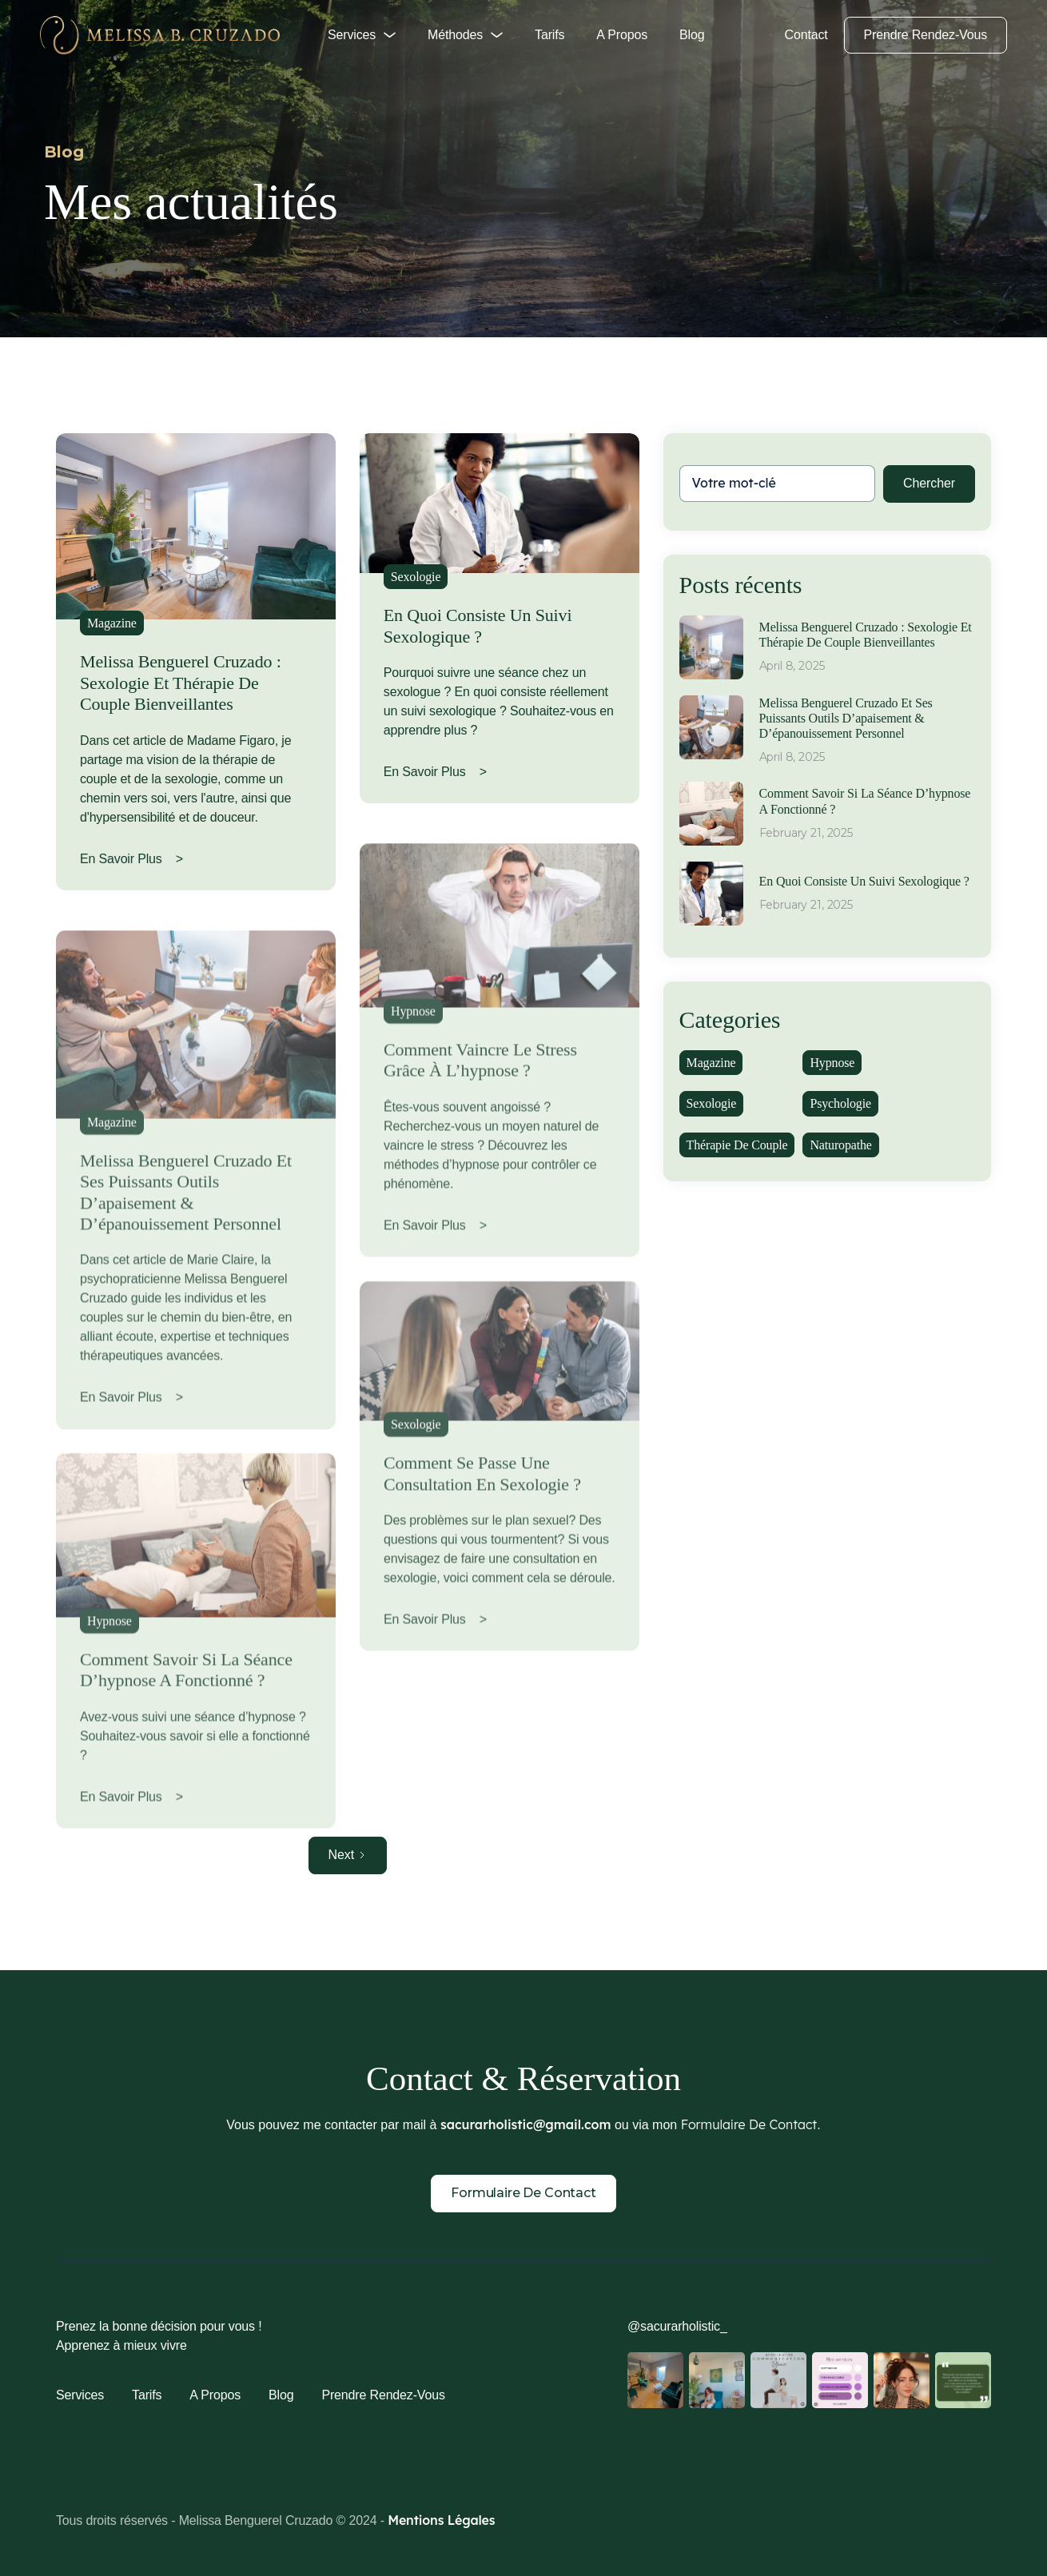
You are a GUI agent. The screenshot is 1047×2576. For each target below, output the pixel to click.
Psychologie (840, 1103)
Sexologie (416, 576)
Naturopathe (840, 1145)
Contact (806, 35)
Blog (691, 35)
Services (80, 2395)
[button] (362, 35)
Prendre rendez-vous (925, 35)
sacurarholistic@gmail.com (525, 2124)
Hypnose (109, 1675)
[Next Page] (348, 1855)
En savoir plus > (131, 859)
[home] (160, 35)
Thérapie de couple (737, 1145)
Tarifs (549, 35)
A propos (621, 35)
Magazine (112, 623)
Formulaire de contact (523, 2192)
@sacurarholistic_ (677, 2326)
